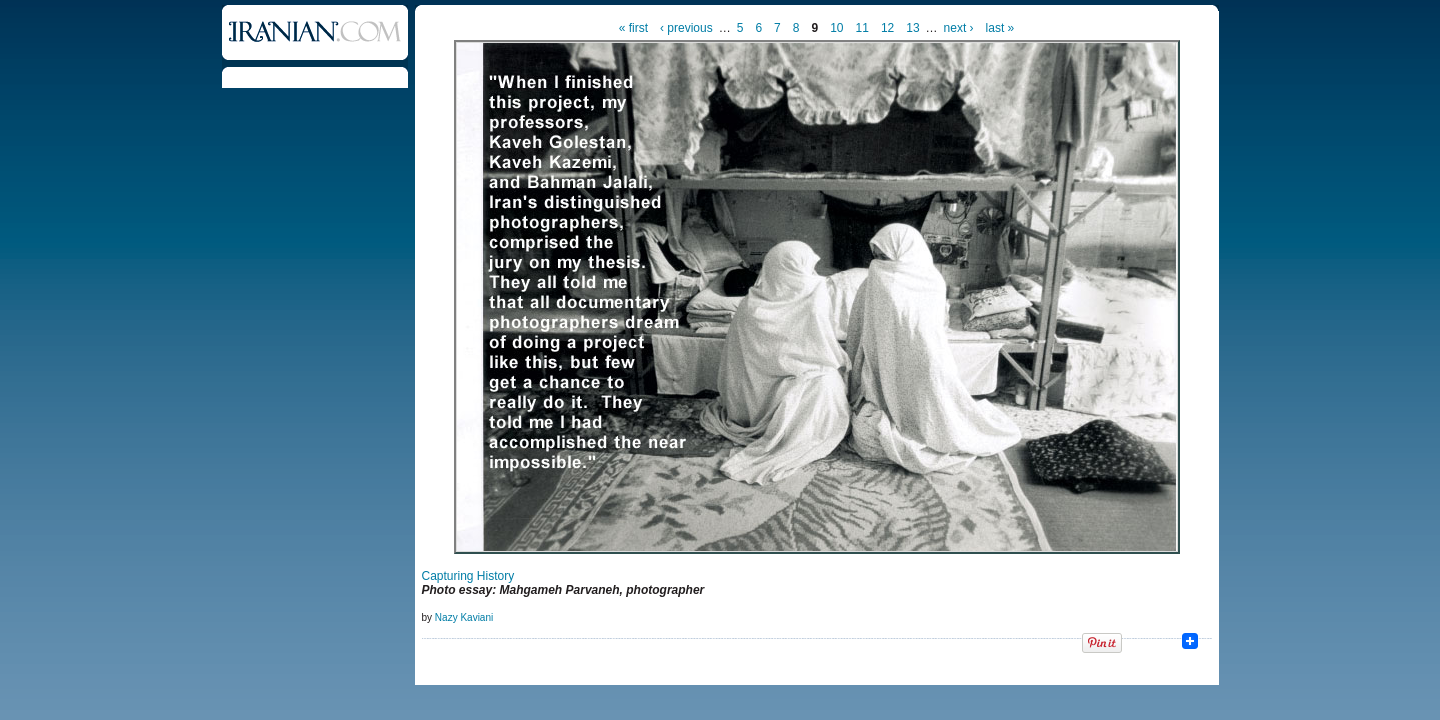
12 (887, 28)
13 (912, 28)
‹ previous (686, 28)
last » (1000, 28)
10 (836, 28)
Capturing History (468, 576)
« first (633, 28)
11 (862, 28)
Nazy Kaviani (464, 617)
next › (959, 28)
